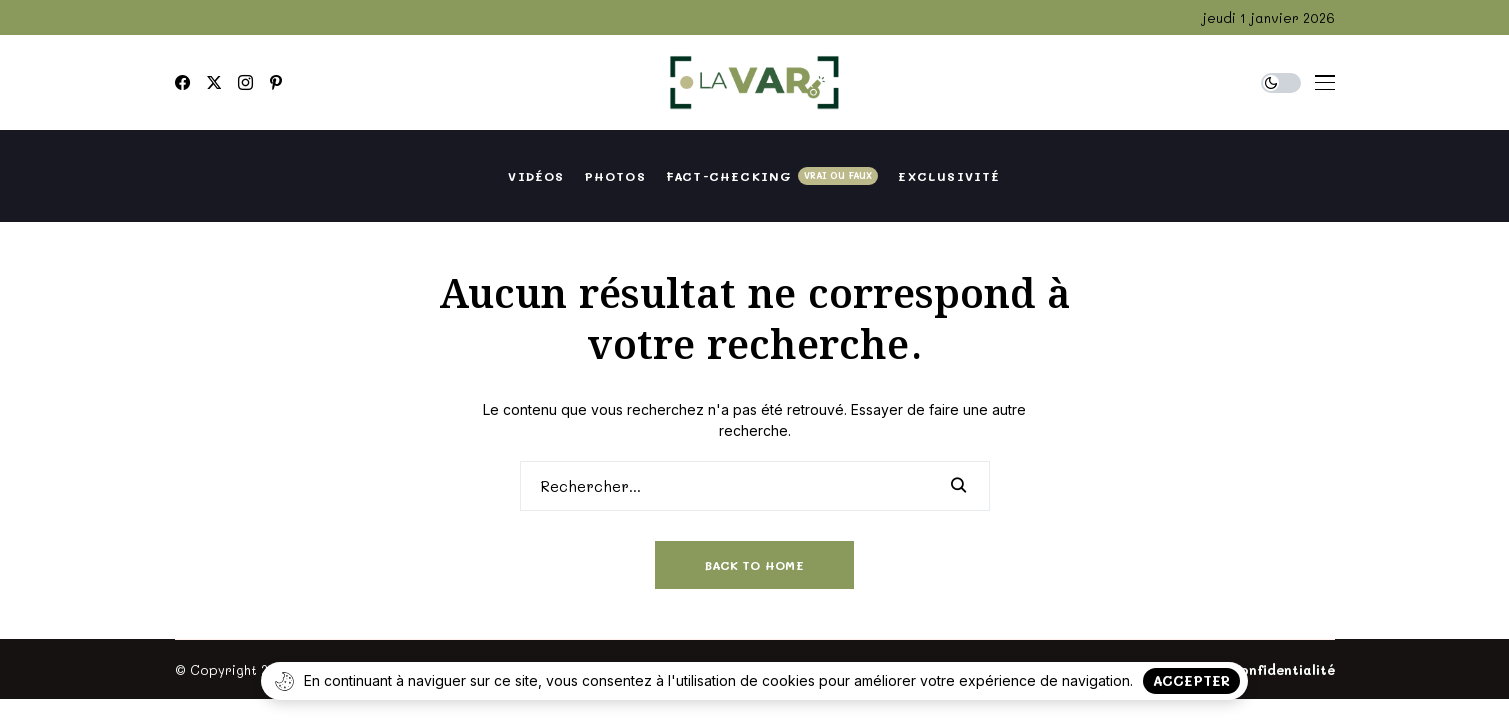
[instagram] (245, 82)
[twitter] (214, 82)
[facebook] (182, 82)
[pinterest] (276, 82)
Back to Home (754, 565)
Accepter (1191, 680)
